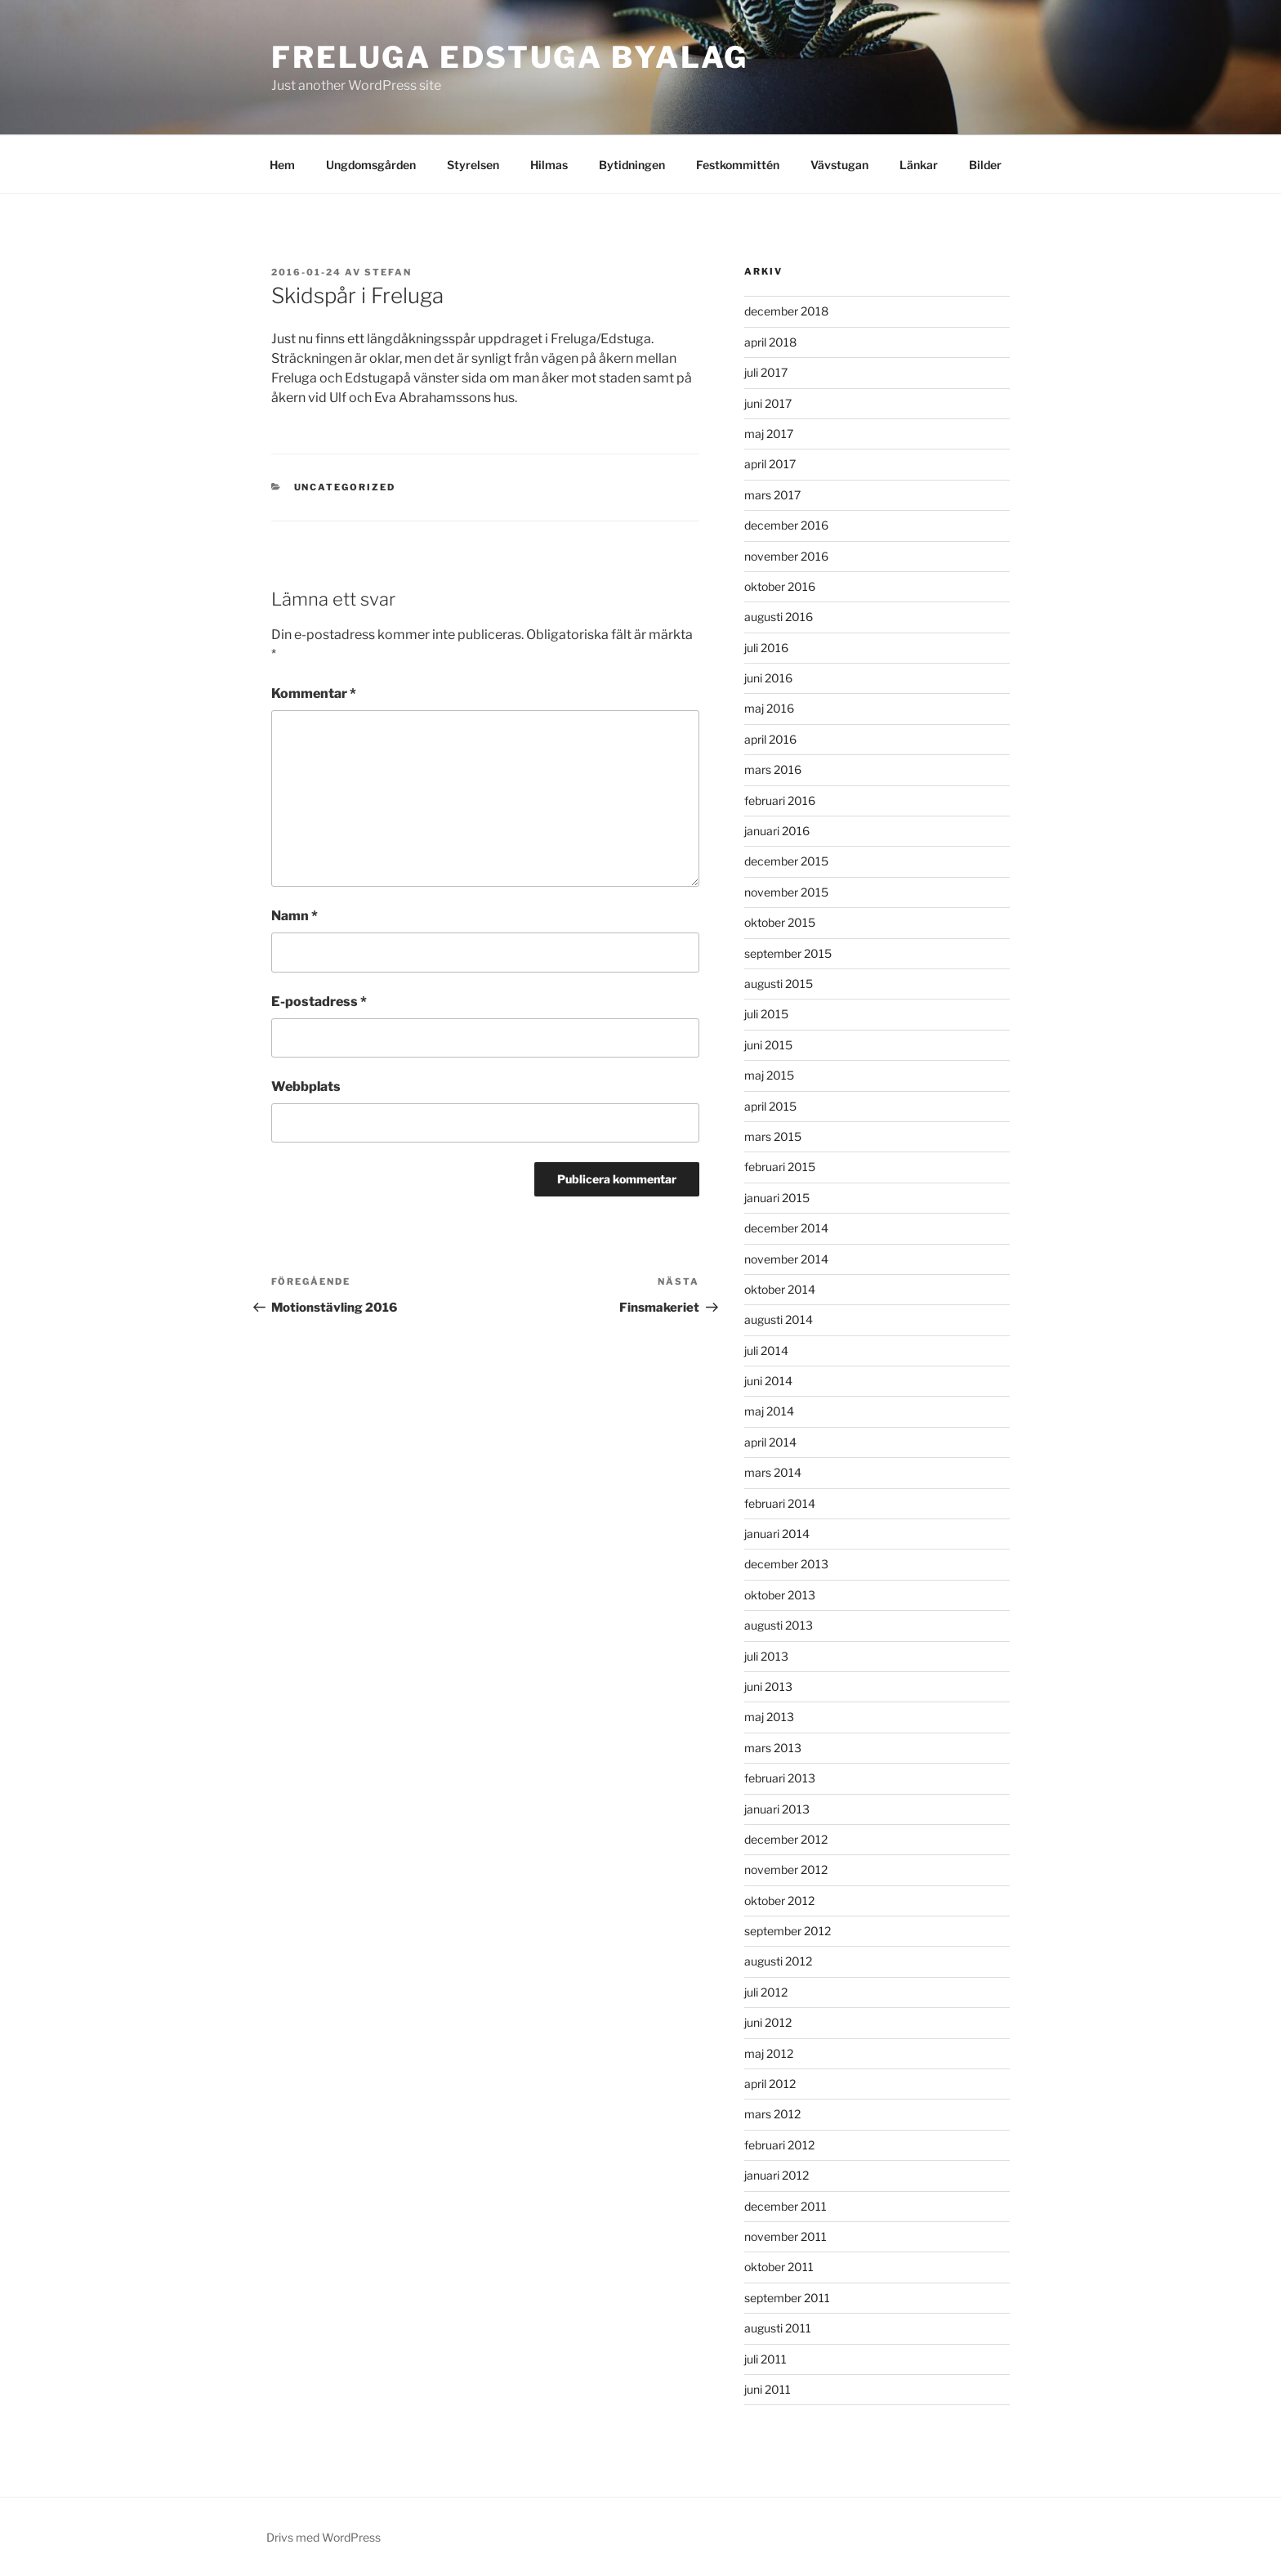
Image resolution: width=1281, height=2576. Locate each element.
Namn (294, 916)
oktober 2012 (779, 1900)
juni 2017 (768, 403)
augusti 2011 (777, 2328)
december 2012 (786, 1839)
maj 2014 (769, 1411)
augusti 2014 (778, 1319)
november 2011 (785, 2236)
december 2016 (786, 525)
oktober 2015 (779, 922)
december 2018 (786, 311)
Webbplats (306, 1086)
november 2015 (786, 892)
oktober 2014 (779, 1289)
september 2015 (788, 953)
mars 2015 (772, 1136)
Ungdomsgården (371, 165)
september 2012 (787, 1931)
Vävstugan (839, 165)
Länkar (918, 165)
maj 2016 (769, 708)
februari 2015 (779, 1167)
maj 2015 (769, 1075)
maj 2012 (768, 2053)
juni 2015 (768, 1045)
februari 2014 (779, 1503)
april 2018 (770, 342)
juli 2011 (765, 2359)
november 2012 (786, 1869)
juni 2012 (768, 2022)
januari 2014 (777, 1534)
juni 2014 (768, 1381)
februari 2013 (779, 1778)
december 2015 (786, 861)
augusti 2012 (778, 1961)
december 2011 (785, 2206)
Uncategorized (345, 487)
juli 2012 (766, 1992)
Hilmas (549, 165)
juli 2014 (766, 1350)
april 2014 (770, 1442)
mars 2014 (772, 1472)
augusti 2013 (778, 1625)
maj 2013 (769, 1717)
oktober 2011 (779, 2267)
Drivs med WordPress (323, 2537)
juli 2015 (766, 1014)
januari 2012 (776, 2175)
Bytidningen (632, 165)
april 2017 (770, 464)
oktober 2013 (779, 1595)
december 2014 (786, 1228)
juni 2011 (767, 2389)
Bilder (985, 165)
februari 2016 (779, 800)
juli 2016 (766, 648)
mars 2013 (772, 1748)
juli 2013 (766, 1656)
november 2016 (786, 556)
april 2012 (770, 2084)
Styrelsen (473, 165)
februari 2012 (779, 2145)
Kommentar (313, 693)
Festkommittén (737, 165)
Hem (282, 165)
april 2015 (770, 1106)
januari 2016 (777, 831)
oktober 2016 (779, 586)
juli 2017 (766, 372)
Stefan (388, 272)
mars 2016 (772, 769)
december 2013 (786, 1564)
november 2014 (786, 1259)
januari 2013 (777, 1809)
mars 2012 (772, 2114)
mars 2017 (772, 495)
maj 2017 (768, 434)
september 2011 (787, 2298)
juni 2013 (768, 1686)
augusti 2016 (778, 617)
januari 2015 (777, 1198)
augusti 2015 (778, 984)
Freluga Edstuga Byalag (509, 57)
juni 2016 (768, 678)
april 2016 (770, 739)
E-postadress (319, 1001)
